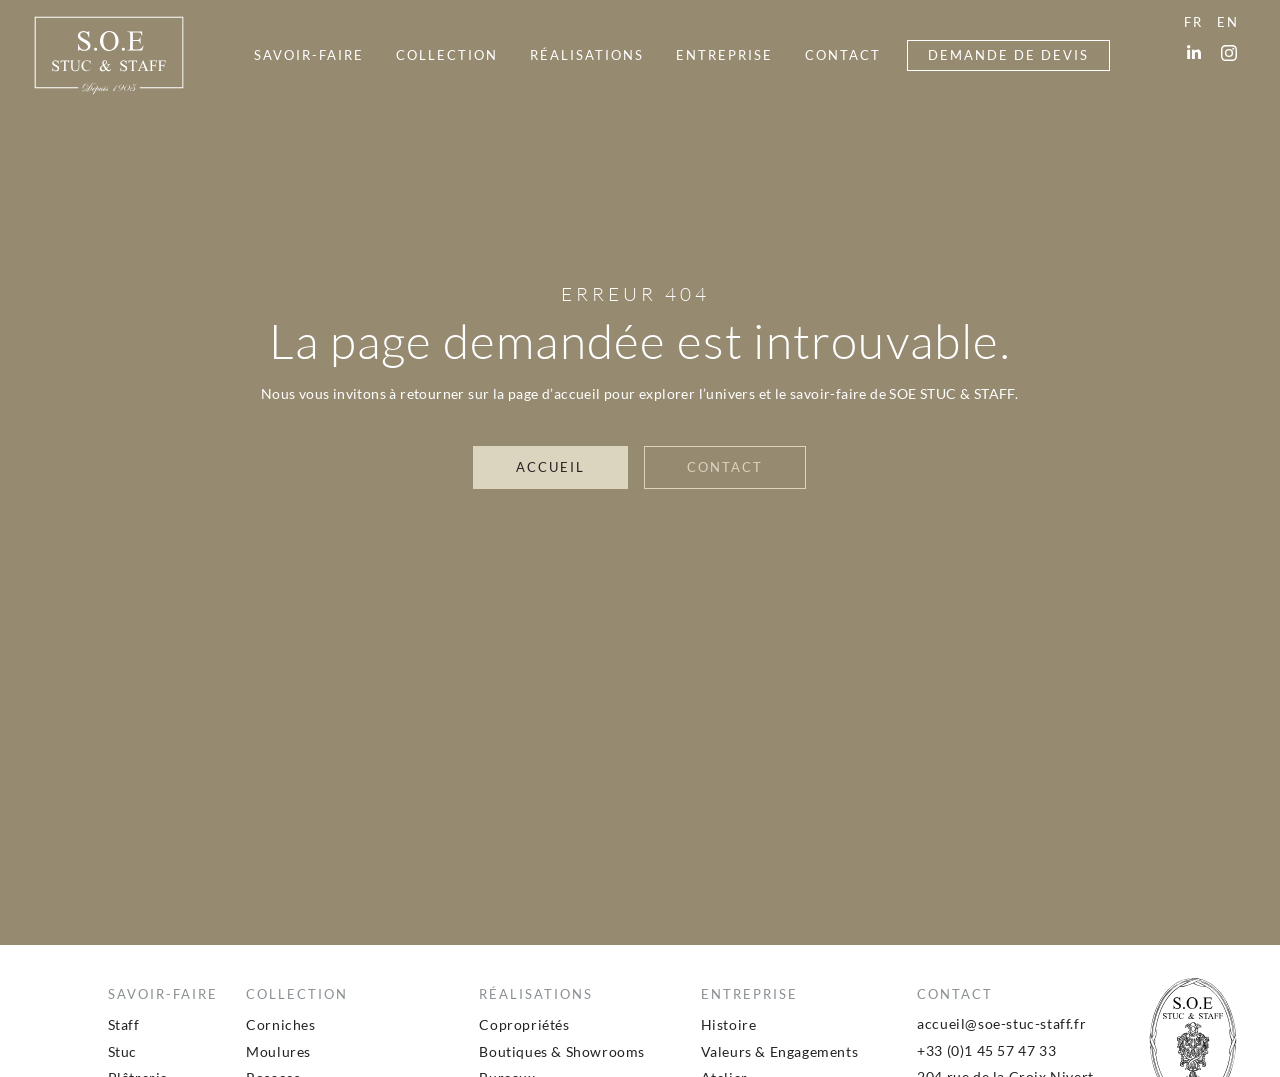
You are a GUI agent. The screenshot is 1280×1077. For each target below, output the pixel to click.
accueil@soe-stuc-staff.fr (1001, 1023)
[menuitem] (309, 55)
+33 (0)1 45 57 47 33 (986, 1050)
